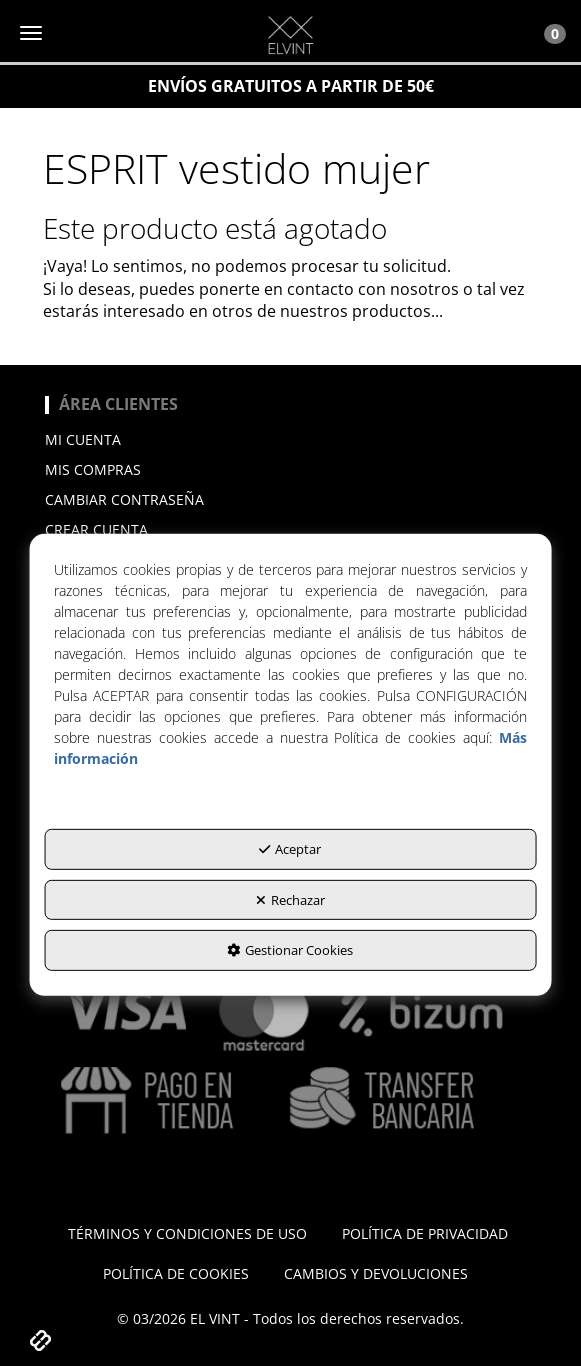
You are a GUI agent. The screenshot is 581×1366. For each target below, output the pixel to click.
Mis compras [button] (93, 469)
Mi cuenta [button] (83, 439)
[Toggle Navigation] (544, 33)
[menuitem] (290, 440)
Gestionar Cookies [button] (290, 950)
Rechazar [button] (290, 900)
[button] (290, 35)
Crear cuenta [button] (96, 529)
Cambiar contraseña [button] (124, 499)
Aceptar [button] (290, 849)
